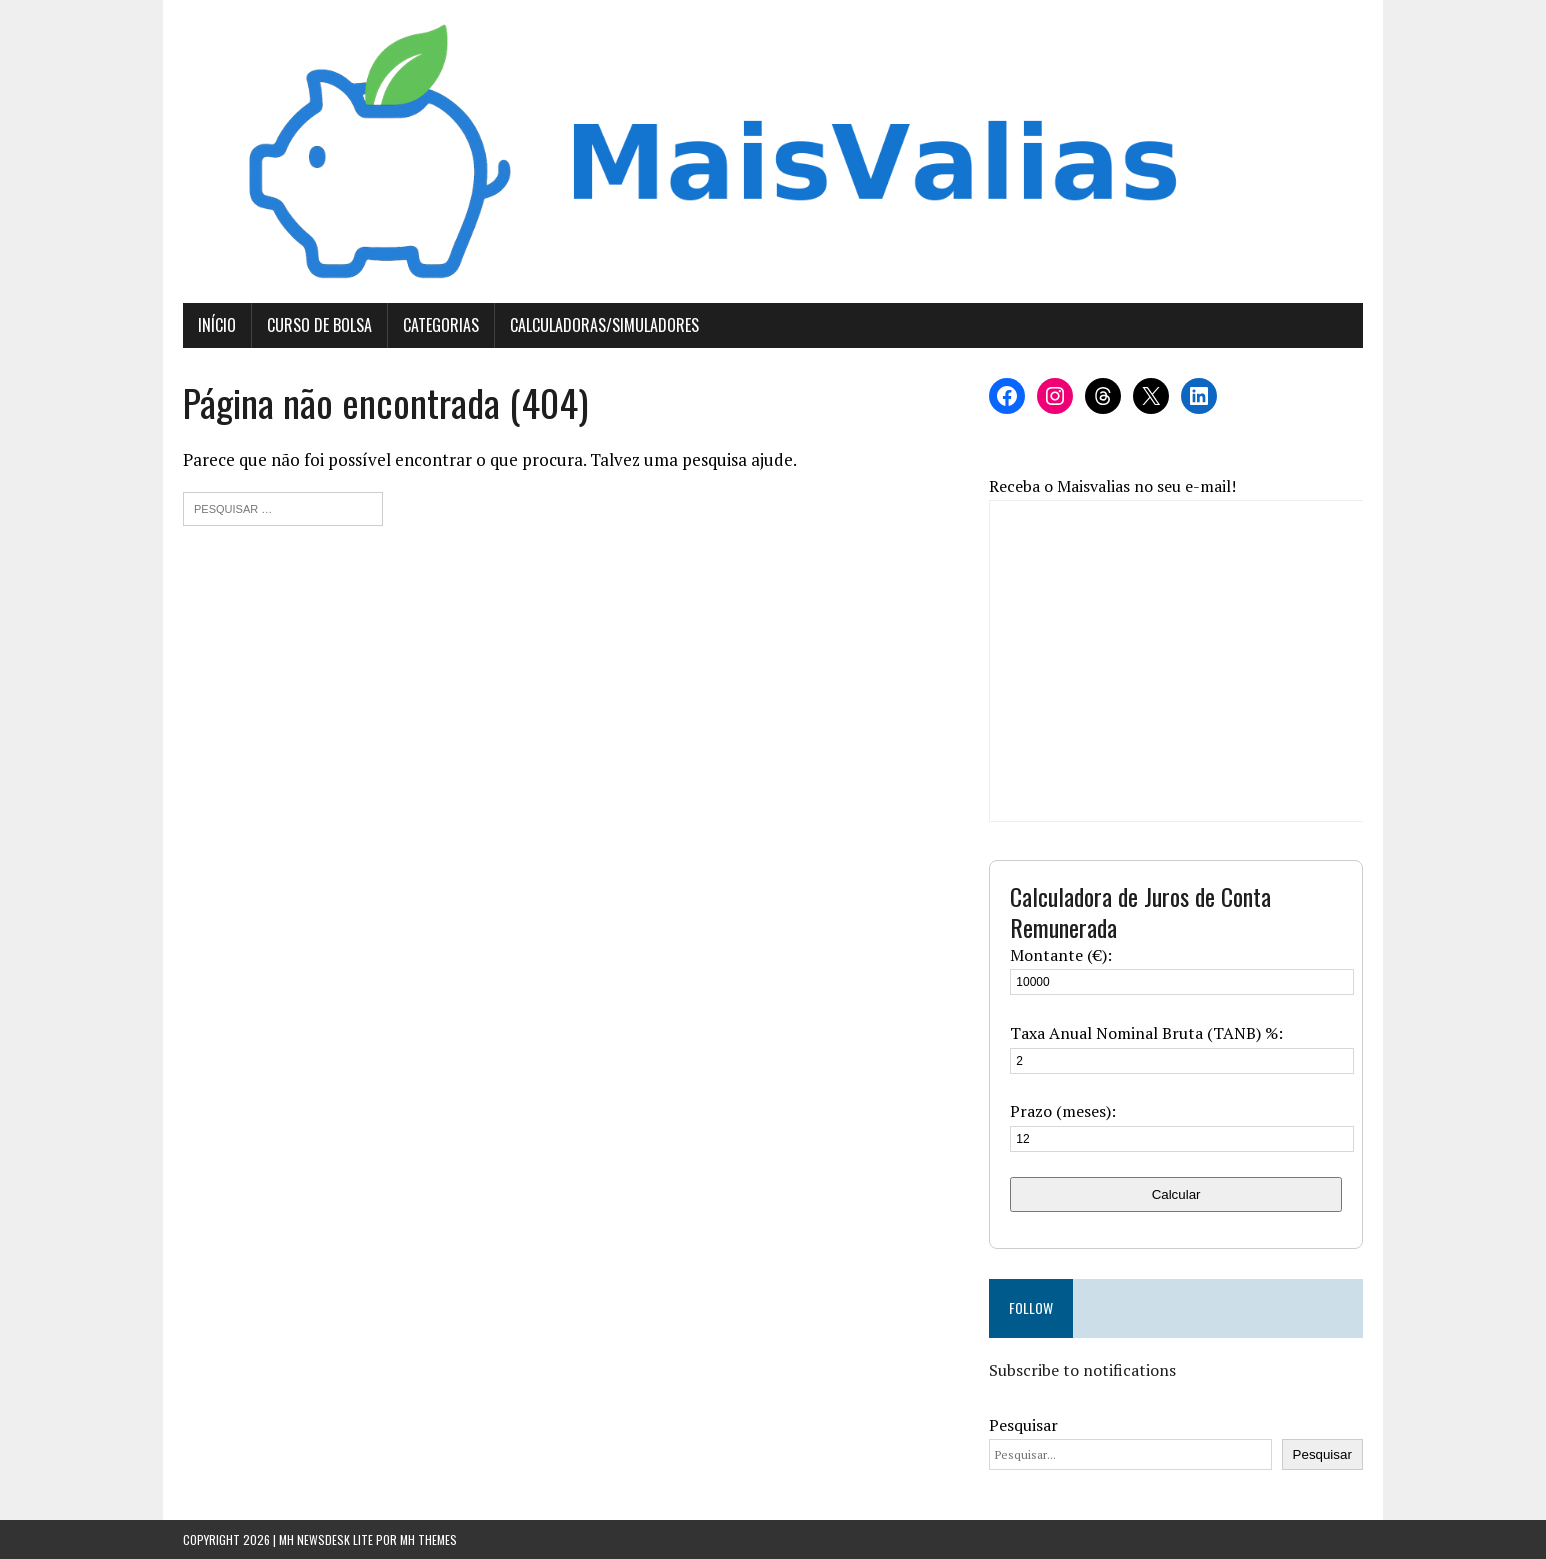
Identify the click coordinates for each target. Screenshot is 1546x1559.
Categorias (441, 325)
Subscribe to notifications (1082, 1370)
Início (217, 325)
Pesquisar (1023, 1425)
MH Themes (428, 1539)
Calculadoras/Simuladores (604, 325)
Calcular (1176, 1194)
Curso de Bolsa (319, 325)
